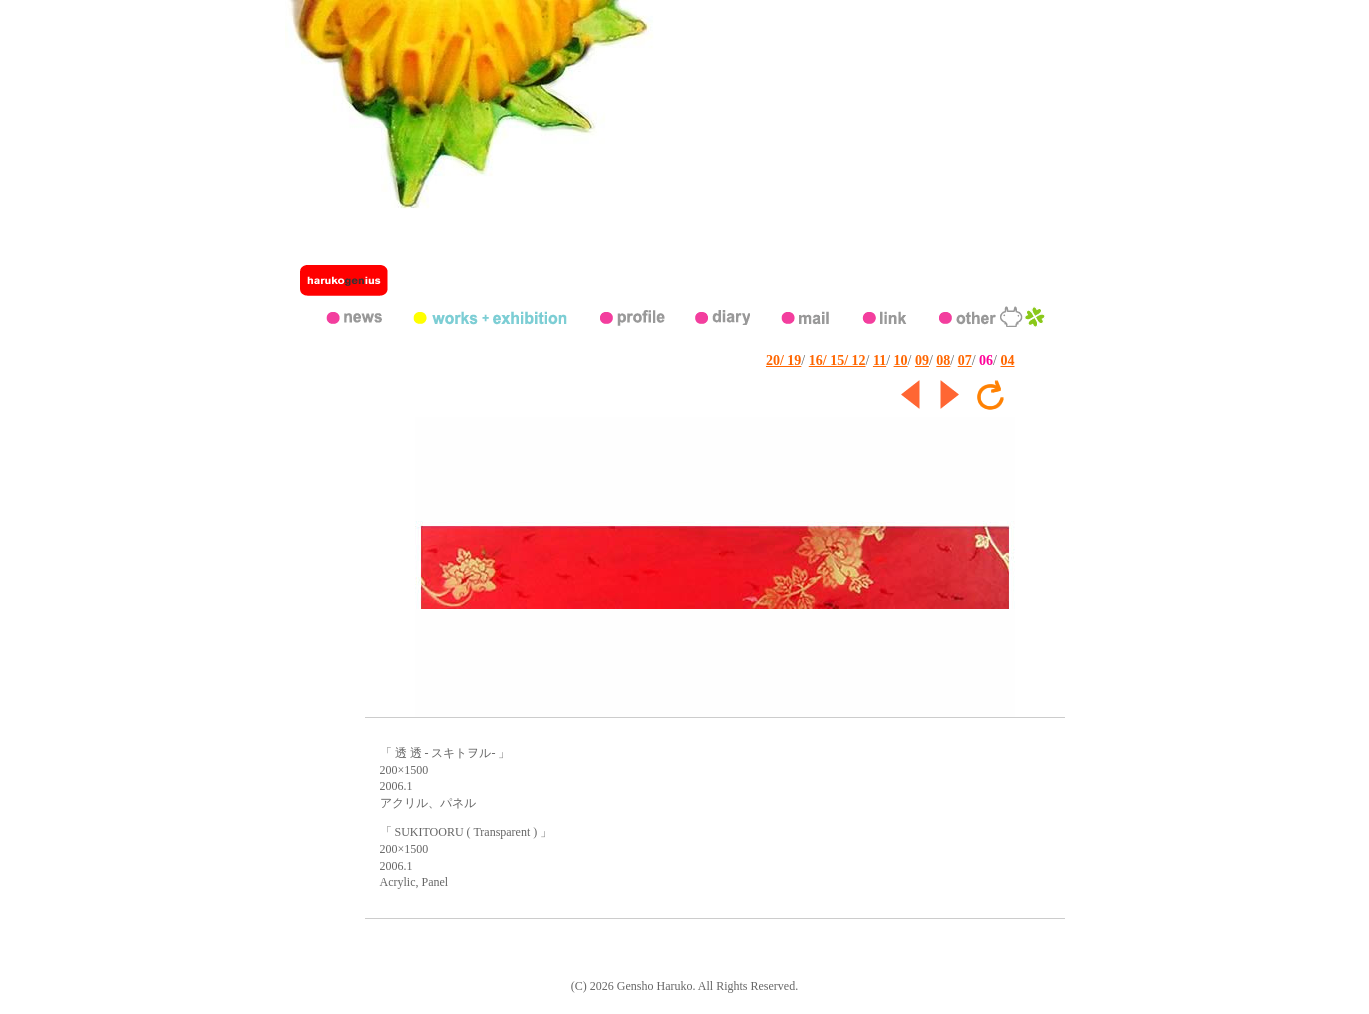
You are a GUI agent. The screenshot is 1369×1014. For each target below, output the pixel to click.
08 (943, 360)
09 (922, 360)
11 (879, 360)
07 (965, 360)
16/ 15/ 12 (837, 360)
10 (901, 360)
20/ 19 (783, 360)
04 (1008, 360)
